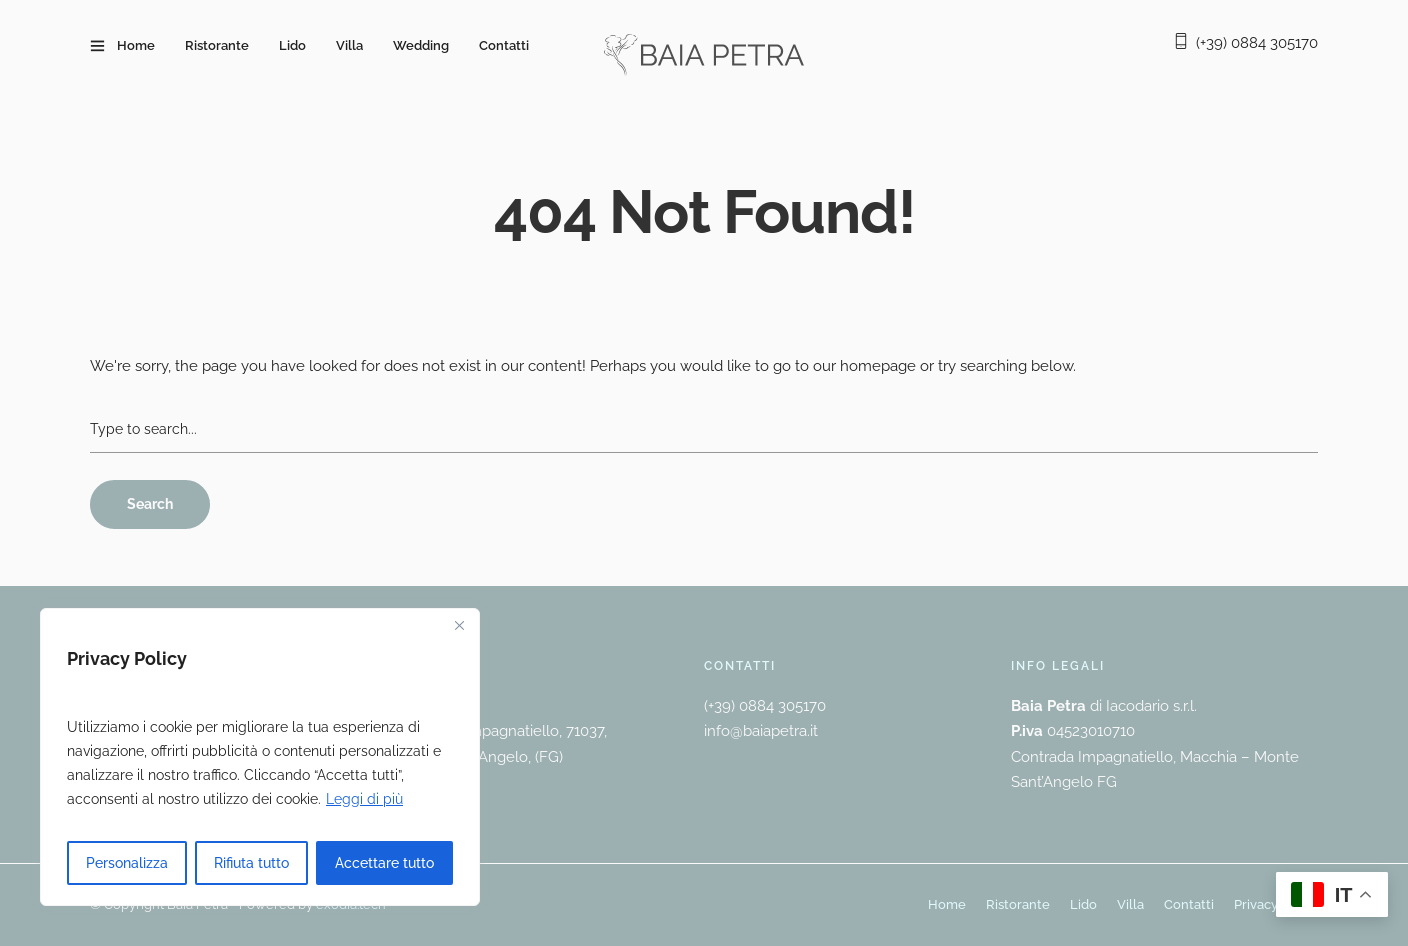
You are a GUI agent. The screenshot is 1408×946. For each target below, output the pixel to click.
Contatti (504, 45)
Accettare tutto (384, 863)
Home (136, 45)
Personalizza (127, 863)
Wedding (421, 45)
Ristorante (217, 45)
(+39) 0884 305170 (1257, 43)
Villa (349, 45)
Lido (292, 45)
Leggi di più (364, 799)
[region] (260, 757)
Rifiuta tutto (251, 863)
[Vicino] (459, 625)
